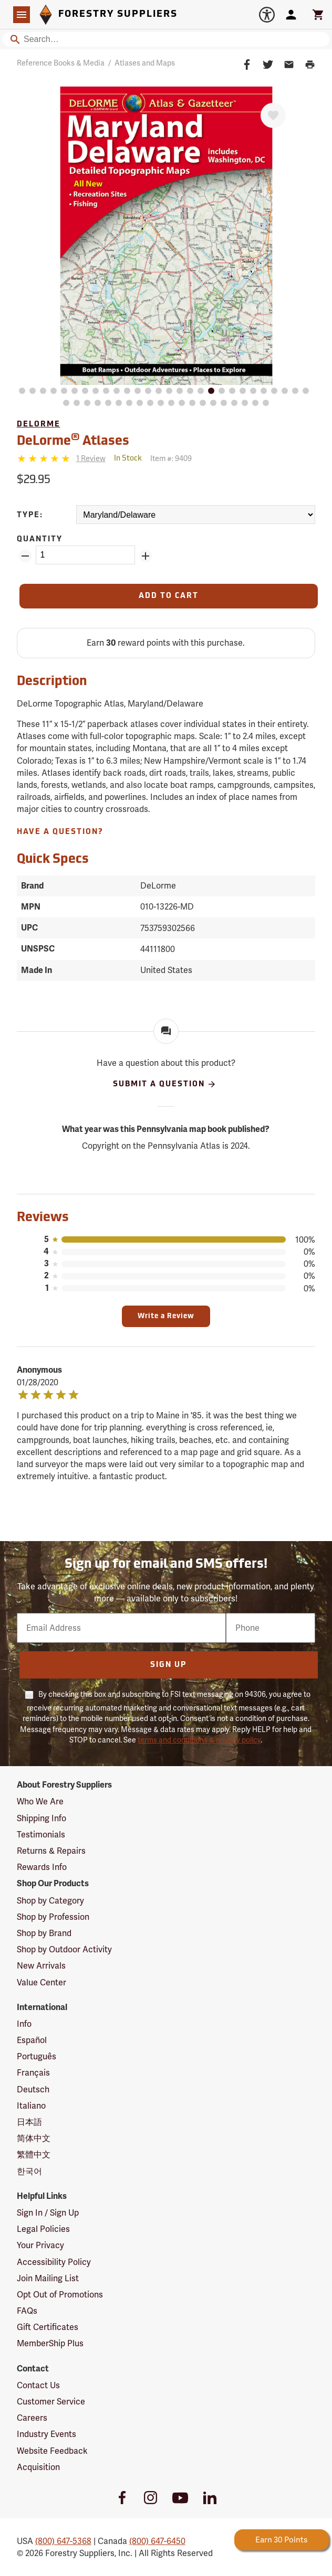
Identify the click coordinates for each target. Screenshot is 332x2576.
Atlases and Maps (145, 63)
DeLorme (38, 425)
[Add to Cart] (168, 596)
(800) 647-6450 (157, 2541)
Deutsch (33, 2089)
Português (36, 2056)
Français (33, 2072)
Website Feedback (52, 2450)
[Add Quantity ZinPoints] (145, 556)
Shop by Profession (53, 1916)
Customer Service (51, 2401)
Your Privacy (40, 2245)
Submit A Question (164, 1084)
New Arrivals (41, 1965)
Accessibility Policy (54, 2262)
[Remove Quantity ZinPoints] (25, 556)
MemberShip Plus (50, 2343)
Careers (32, 2417)
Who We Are (40, 1801)
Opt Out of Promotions (60, 2294)
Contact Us (38, 2385)
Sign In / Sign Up (48, 2212)
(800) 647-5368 (63, 2541)
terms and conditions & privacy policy (199, 1740)
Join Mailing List (48, 2278)
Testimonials (41, 1834)
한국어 (29, 2171)
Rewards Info (42, 1867)
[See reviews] (91, 458)
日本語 (29, 2122)
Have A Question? (60, 832)
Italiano (31, 2105)
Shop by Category (50, 1900)
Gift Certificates (47, 2327)
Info (24, 2023)
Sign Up (168, 1665)
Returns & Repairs (51, 1850)
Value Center (41, 1982)
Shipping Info (41, 1818)
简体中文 (33, 2138)
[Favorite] (273, 115)
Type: (30, 515)
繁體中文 (33, 2154)
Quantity (40, 539)
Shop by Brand (44, 1933)
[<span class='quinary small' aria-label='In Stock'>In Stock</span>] (128, 459)
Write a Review (166, 1316)
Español (32, 2040)
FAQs (27, 2310)
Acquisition (38, 2467)
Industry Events (46, 2434)
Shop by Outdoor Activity (64, 1949)
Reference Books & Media (61, 63)
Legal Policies (43, 2229)
